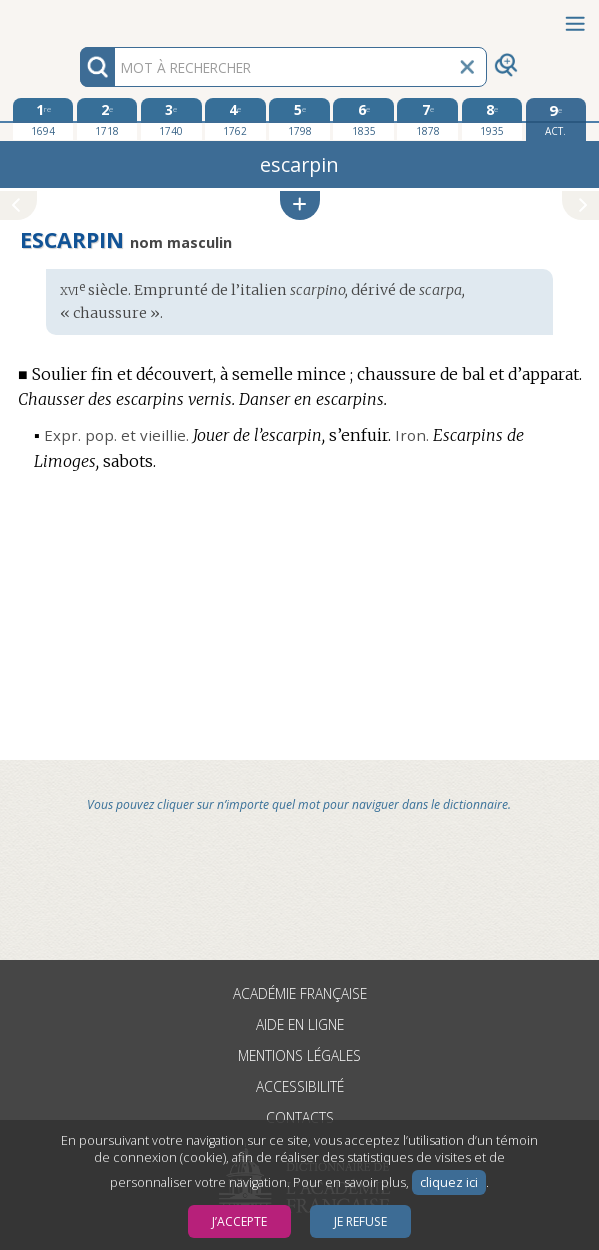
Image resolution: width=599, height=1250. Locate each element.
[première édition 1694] (43, 119)
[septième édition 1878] (427, 119)
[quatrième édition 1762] (235, 119)
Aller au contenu (78, 17)
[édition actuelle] (556, 119)
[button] (300, 205)
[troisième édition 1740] (171, 119)
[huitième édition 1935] (492, 119)
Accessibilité (300, 1086)
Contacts (300, 1117)
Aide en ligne (300, 1024)
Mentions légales (299, 1055)
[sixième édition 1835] (363, 119)
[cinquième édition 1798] (299, 119)
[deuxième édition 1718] (107, 119)
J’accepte (239, 1221)
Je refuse (360, 1221)
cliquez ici (449, 1182)
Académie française (300, 993)
